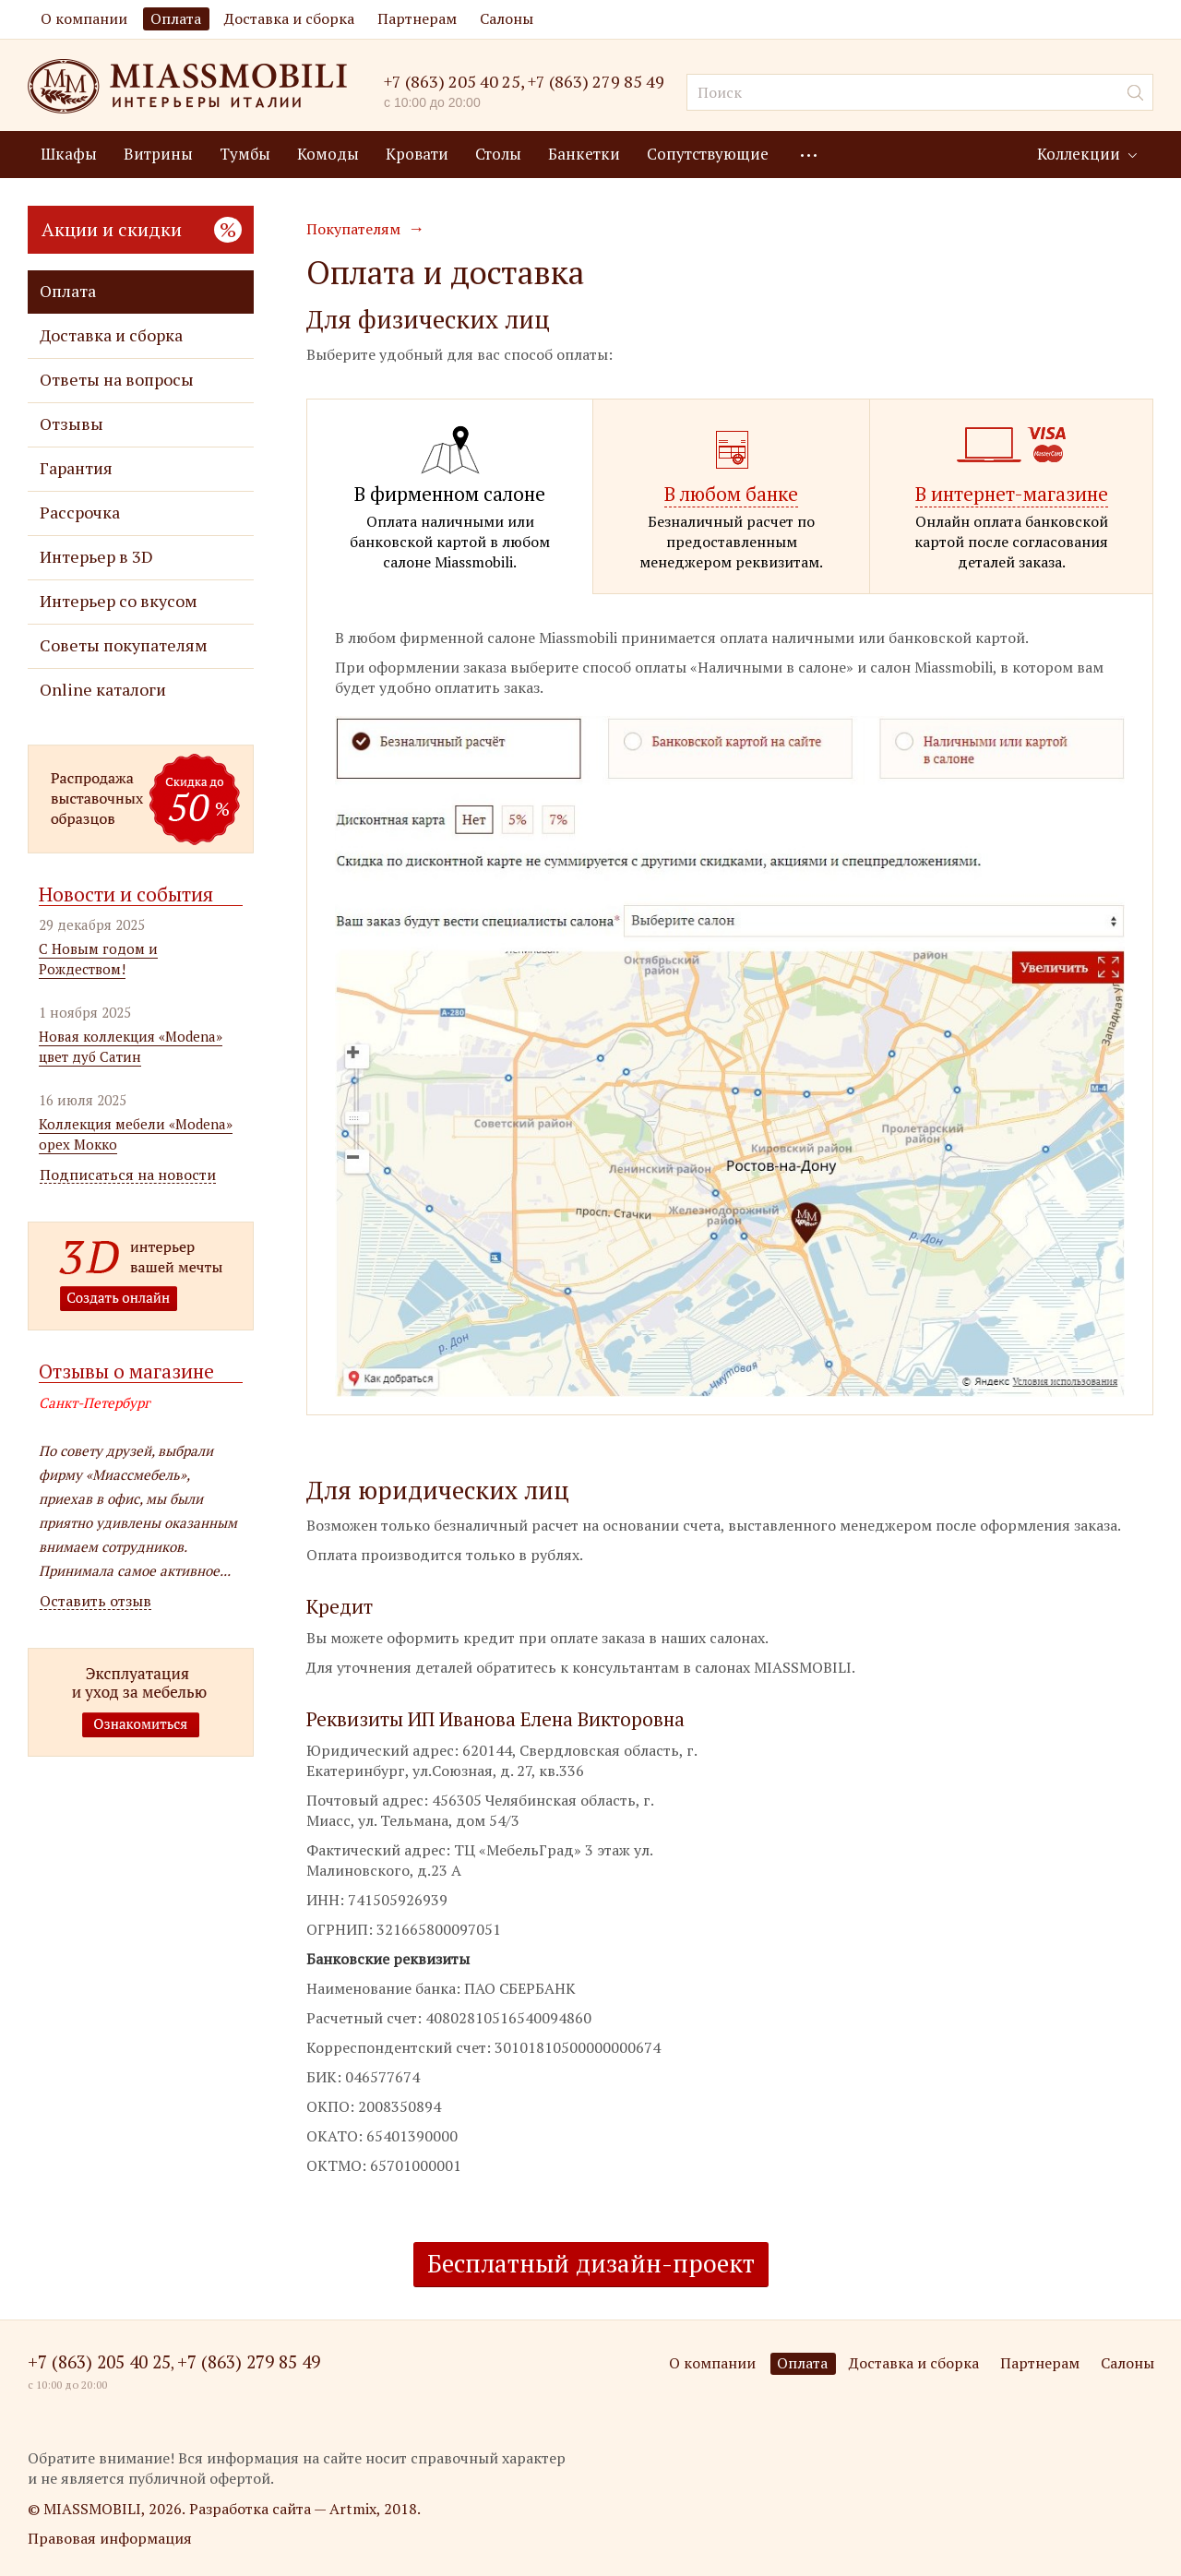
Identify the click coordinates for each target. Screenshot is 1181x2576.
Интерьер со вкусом (118, 601)
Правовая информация (110, 2538)
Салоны (506, 18)
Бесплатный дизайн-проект (591, 2263)
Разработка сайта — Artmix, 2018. (305, 2508)
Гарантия (76, 468)
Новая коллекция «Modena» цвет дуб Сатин (130, 1046)
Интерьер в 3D (96, 556)
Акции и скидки (142, 229)
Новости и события (126, 894)
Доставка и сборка (289, 18)
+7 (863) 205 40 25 (452, 81)
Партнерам (417, 18)
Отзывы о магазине (126, 1371)
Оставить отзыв (95, 1601)
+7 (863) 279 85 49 (596, 81)
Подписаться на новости (128, 1175)
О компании (84, 18)
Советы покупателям (124, 645)
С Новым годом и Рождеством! (98, 958)
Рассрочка (80, 512)
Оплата (175, 18)
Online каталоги (103, 689)
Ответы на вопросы (117, 379)
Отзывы (71, 424)
